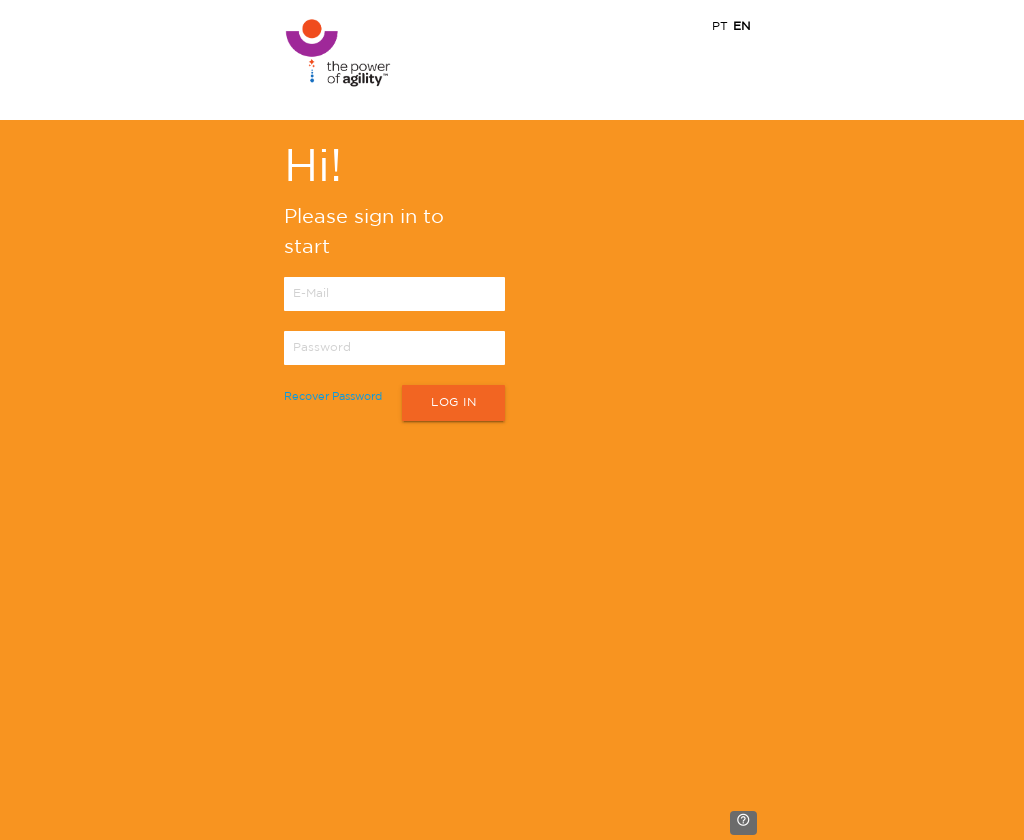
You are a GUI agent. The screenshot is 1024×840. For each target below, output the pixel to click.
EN (741, 26)
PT (720, 26)
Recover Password (333, 397)
